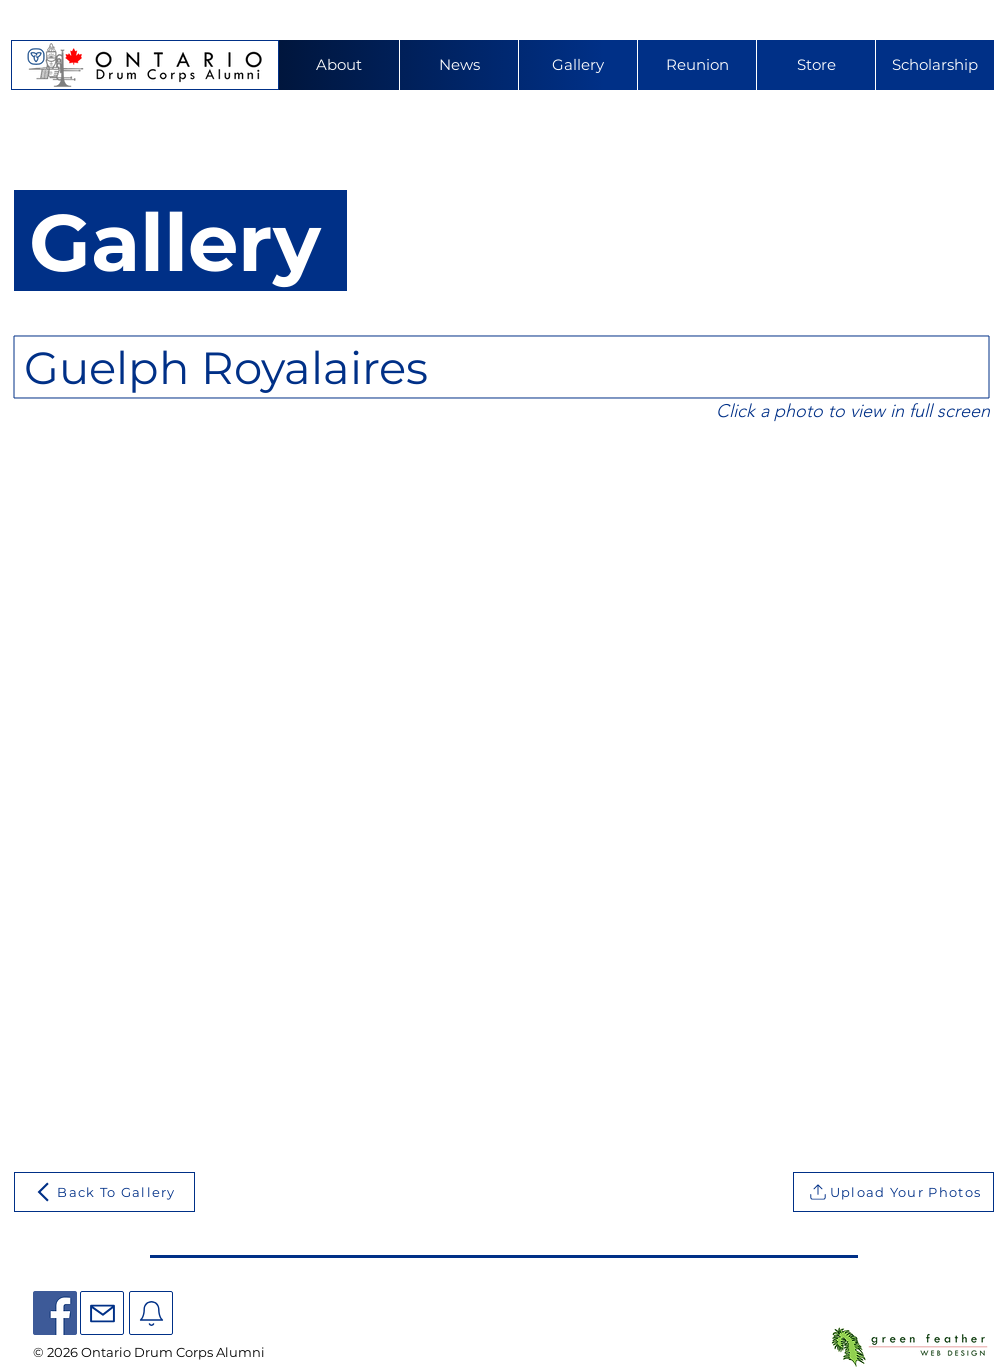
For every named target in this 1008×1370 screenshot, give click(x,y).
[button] (696, 65)
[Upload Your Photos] (893, 1192)
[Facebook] (55, 1313)
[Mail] (102, 1313)
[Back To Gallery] (104, 1192)
